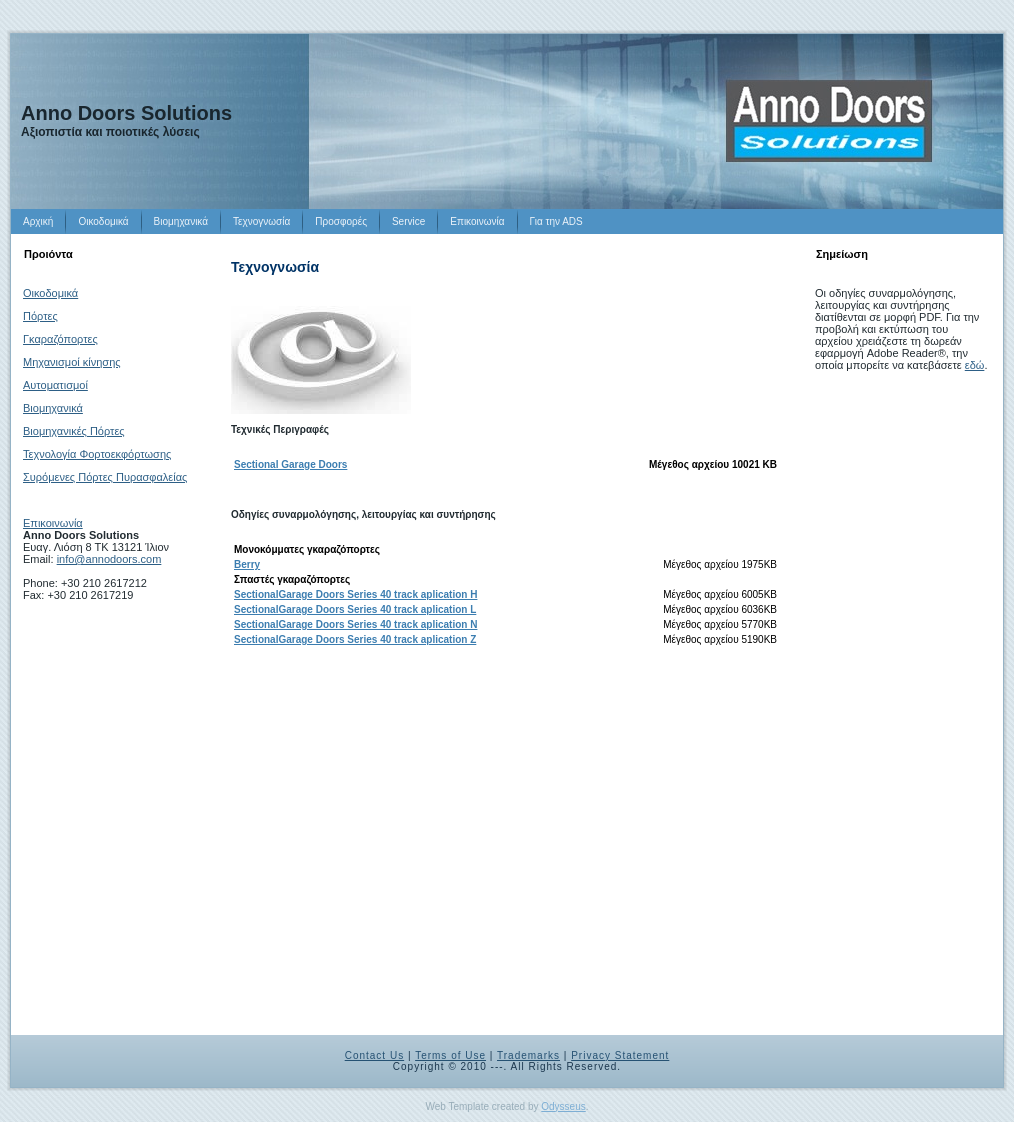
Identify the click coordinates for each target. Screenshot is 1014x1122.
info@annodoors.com (109, 559)
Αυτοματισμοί (55, 385)
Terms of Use (450, 1055)
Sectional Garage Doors (290, 464)
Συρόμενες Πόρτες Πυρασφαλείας (105, 477)
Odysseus (563, 1106)
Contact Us (374, 1055)
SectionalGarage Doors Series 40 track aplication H (355, 594)
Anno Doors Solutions (126, 113)
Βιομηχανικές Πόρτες (74, 431)
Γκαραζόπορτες (60, 339)
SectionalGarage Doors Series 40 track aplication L (355, 609)
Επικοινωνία (53, 523)
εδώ (975, 365)
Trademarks (528, 1055)
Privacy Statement (620, 1055)
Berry (247, 564)
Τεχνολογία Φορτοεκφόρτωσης (97, 454)
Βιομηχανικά (53, 408)
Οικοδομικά (50, 293)
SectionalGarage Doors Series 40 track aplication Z (355, 639)
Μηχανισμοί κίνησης (72, 362)
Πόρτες (40, 316)
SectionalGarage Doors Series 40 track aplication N (355, 624)
